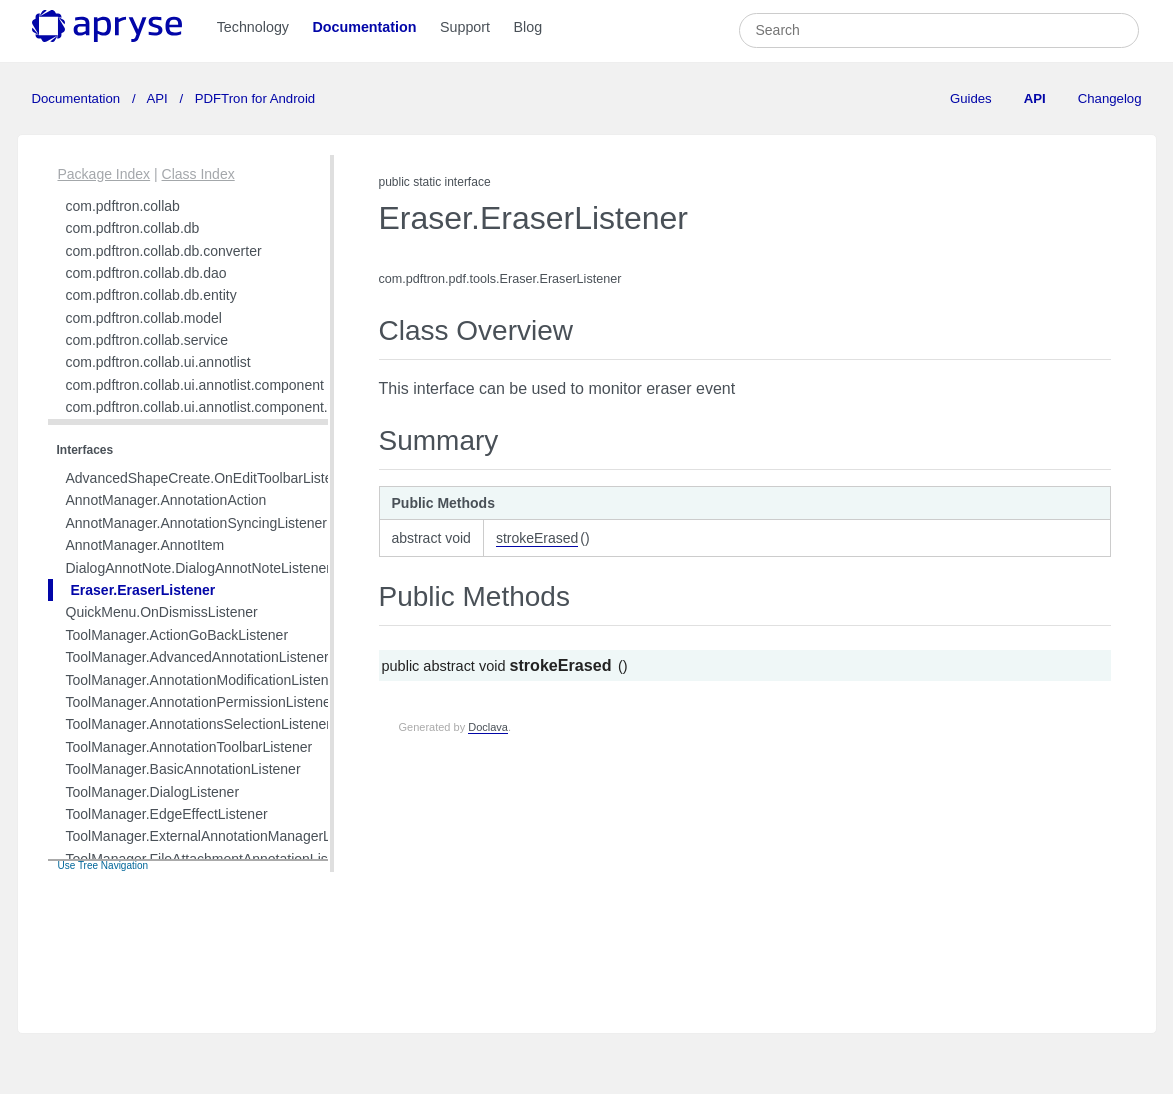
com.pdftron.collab (123, 206)
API (158, 98)
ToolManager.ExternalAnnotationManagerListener (219, 836)
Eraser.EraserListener (143, 590)
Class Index (198, 174)
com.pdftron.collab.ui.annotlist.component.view (211, 407)
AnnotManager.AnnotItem (145, 545)
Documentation (364, 27)
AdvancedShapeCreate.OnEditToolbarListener (209, 478)
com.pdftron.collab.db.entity (151, 295)
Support (465, 27)
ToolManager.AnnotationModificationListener (204, 680)
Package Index (104, 174)
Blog (527, 27)
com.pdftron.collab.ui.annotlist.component (195, 385)
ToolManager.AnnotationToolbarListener (189, 747)
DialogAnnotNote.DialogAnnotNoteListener (198, 568)
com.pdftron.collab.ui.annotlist (158, 362)
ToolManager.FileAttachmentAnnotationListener (213, 859)
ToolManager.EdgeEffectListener (167, 814)
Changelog (1110, 98)
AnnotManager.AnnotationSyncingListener (197, 523)
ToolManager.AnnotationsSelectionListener (198, 724)
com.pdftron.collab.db (133, 228)
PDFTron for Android (253, 98)
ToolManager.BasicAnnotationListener (183, 769)
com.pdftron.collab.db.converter (164, 251)
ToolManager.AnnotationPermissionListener (201, 702)
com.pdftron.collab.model (144, 318)
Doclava (488, 727)
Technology (253, 27)
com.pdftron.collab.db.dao (146, 273)
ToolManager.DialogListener (153, 792)
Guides (971, 98)
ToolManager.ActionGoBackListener (177, 635)
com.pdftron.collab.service (147, 340)
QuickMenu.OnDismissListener (162, 612)
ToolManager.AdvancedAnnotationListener (197, 657)
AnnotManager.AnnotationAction (166, 500)
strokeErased (537, 538)
